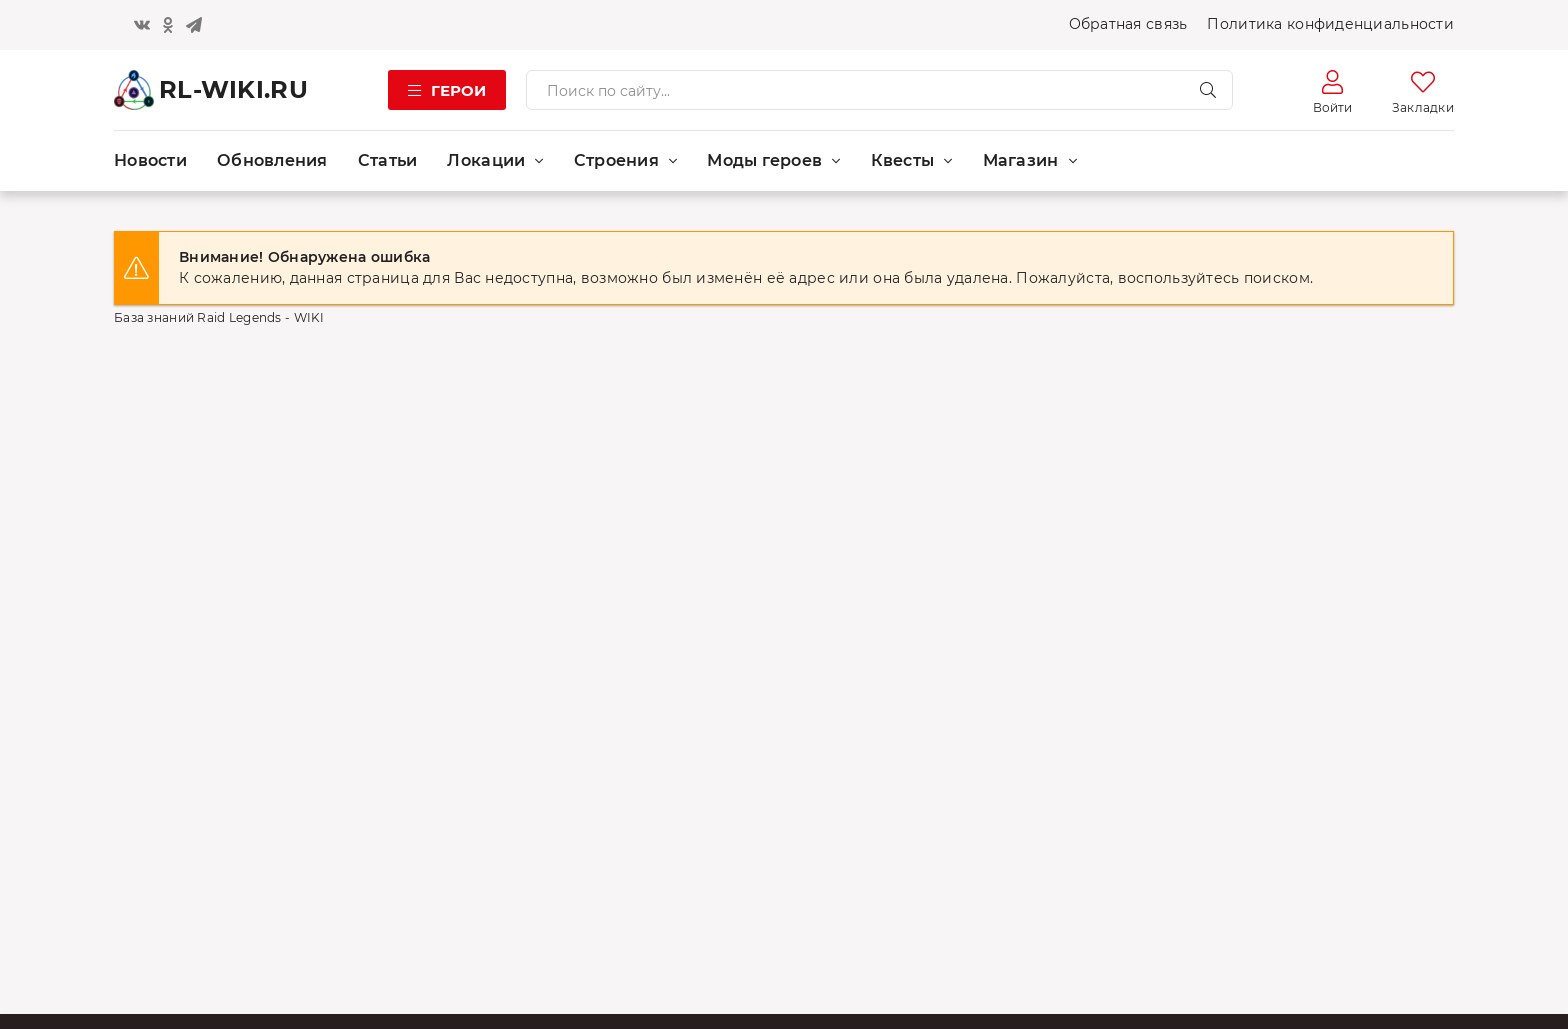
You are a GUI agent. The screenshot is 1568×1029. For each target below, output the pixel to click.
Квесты (903, 160)
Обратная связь (1128, 24)
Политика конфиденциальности (1330, 24)
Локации (486, 160)
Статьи (388, 160)
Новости (150, 160)
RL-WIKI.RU (233, 89)
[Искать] (1208, 90)
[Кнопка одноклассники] (168, 25)
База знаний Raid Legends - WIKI (219, 317)
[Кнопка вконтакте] (142, 25)
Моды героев (764, 160)
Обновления (272, 160)
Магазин (1021, 160)
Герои (458, 90)
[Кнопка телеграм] (194, 25)
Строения (616, 160)
